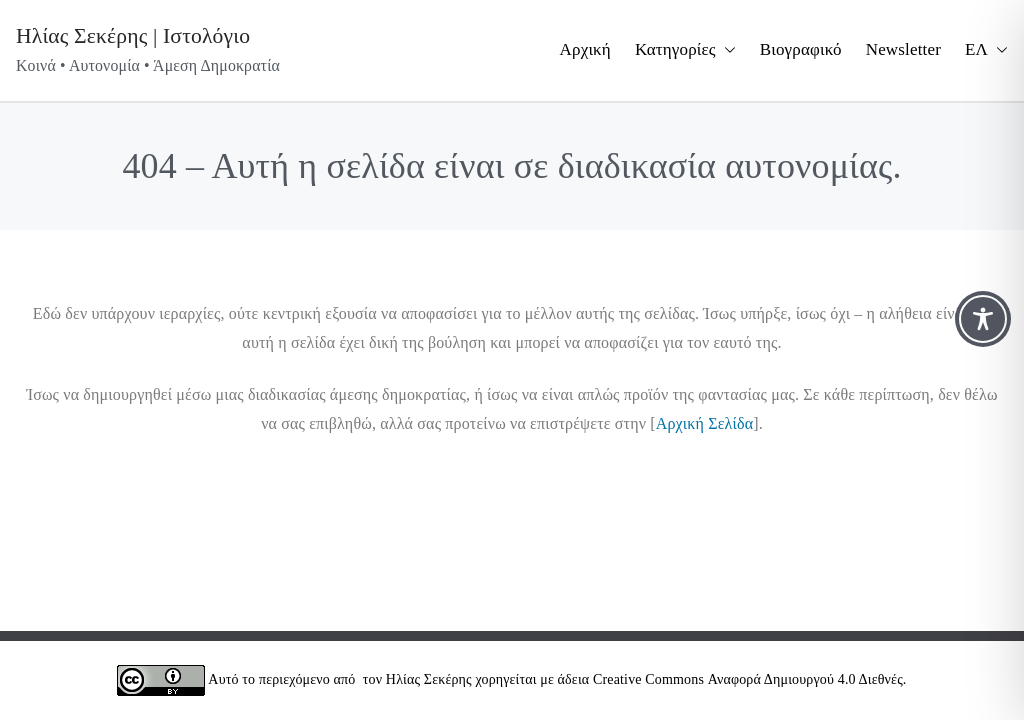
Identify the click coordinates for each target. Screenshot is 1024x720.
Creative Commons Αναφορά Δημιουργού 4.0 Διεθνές (748, 679)
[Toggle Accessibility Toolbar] (983, 319)
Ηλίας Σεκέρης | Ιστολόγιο (133, 36)
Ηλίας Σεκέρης (429, 679)
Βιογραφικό (801, 49)
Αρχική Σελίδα (704, 423)
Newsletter (903, 49)
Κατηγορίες (685, 50)
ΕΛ (986, 50)
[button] (726, 50)
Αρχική (585, 49)
